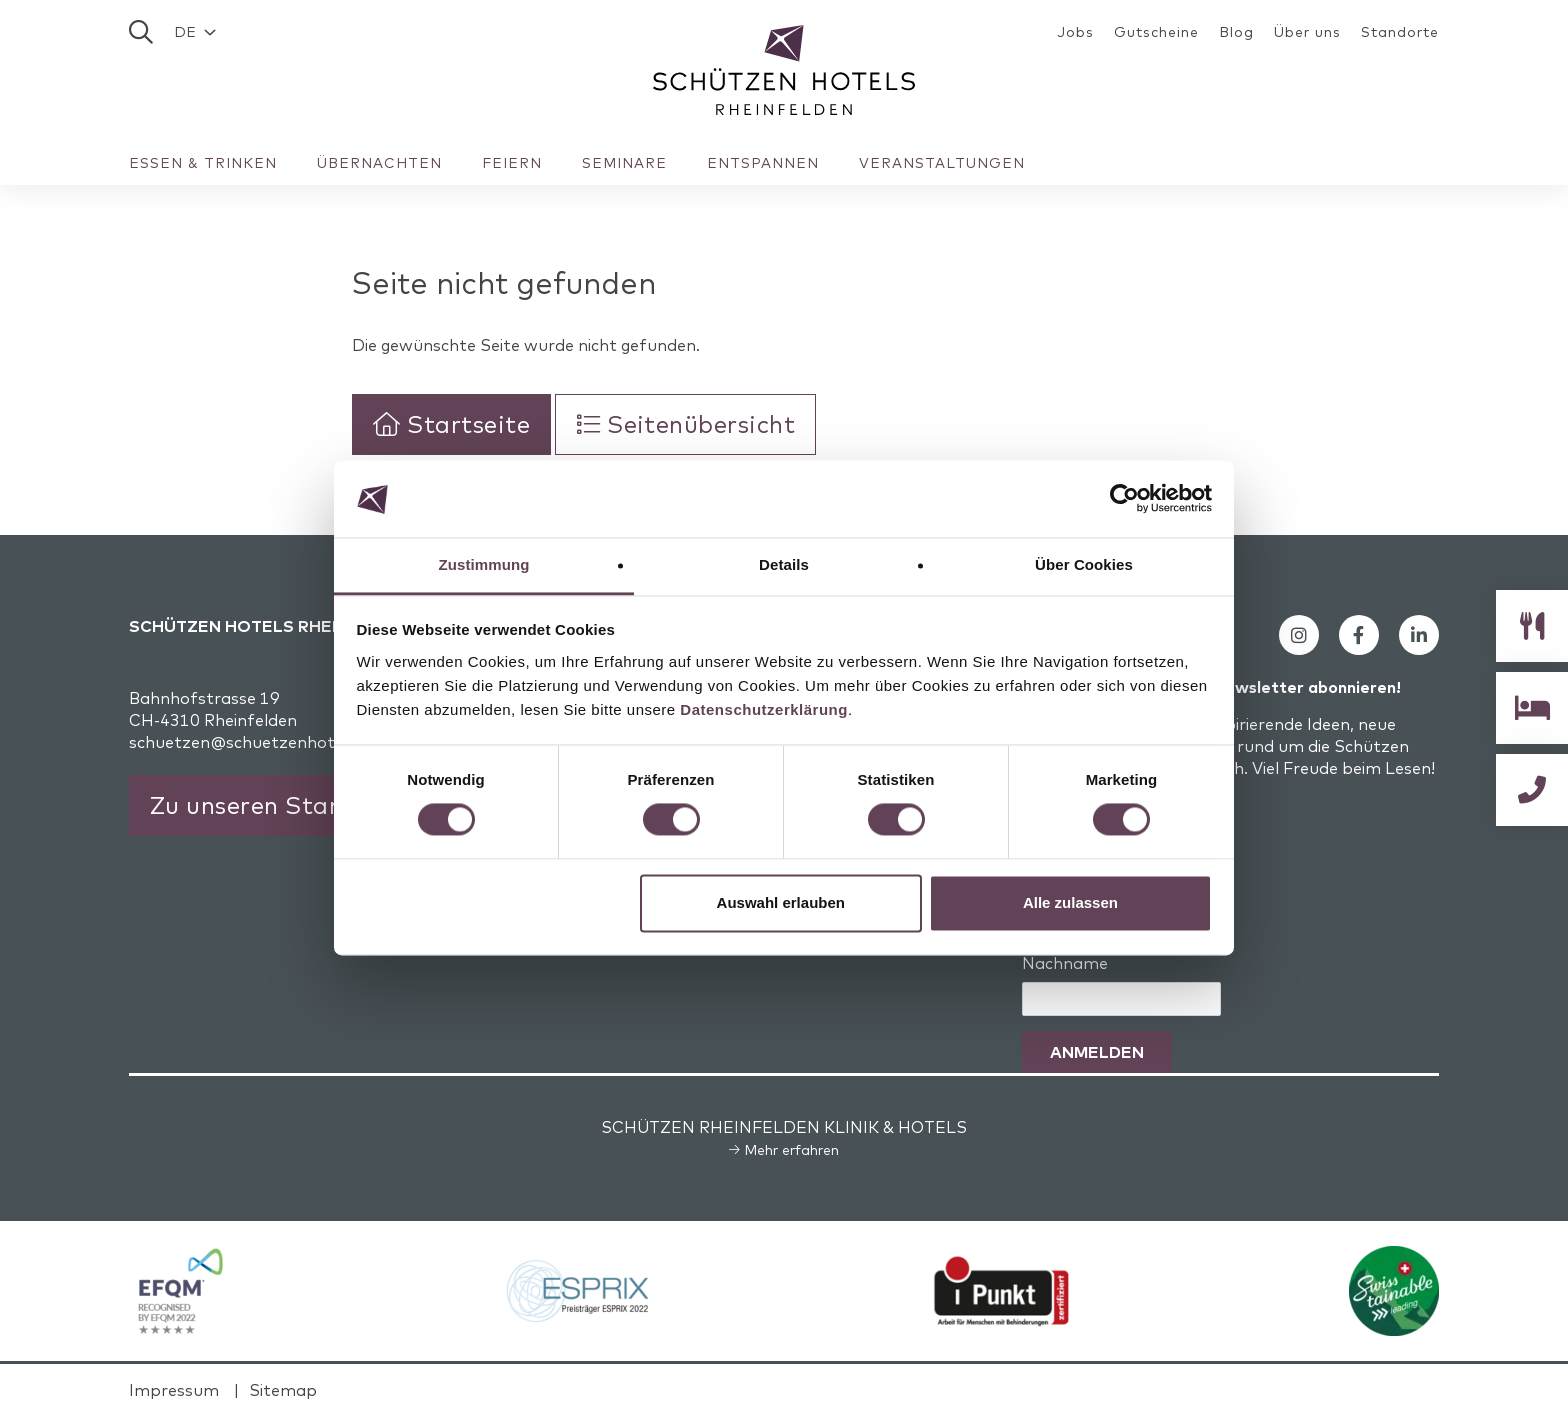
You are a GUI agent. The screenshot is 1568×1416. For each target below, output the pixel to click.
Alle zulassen (1070, 902)
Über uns (1307, 32)
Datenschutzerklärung (764, 709)
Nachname (1065, 963)
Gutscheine (1156, 32)
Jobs (1075, 32)
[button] (195, 32)
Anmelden (1097, 1052)
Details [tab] (784, 564)
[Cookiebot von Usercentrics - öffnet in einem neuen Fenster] (1124, 499)
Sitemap (283, 1390)
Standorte (1400, 32)
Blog (1236, 32)
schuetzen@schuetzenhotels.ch (253, 742)
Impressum (174, 1390)
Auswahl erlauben (781, 902)
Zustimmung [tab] (484, 564)
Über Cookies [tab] (1084, 564)
